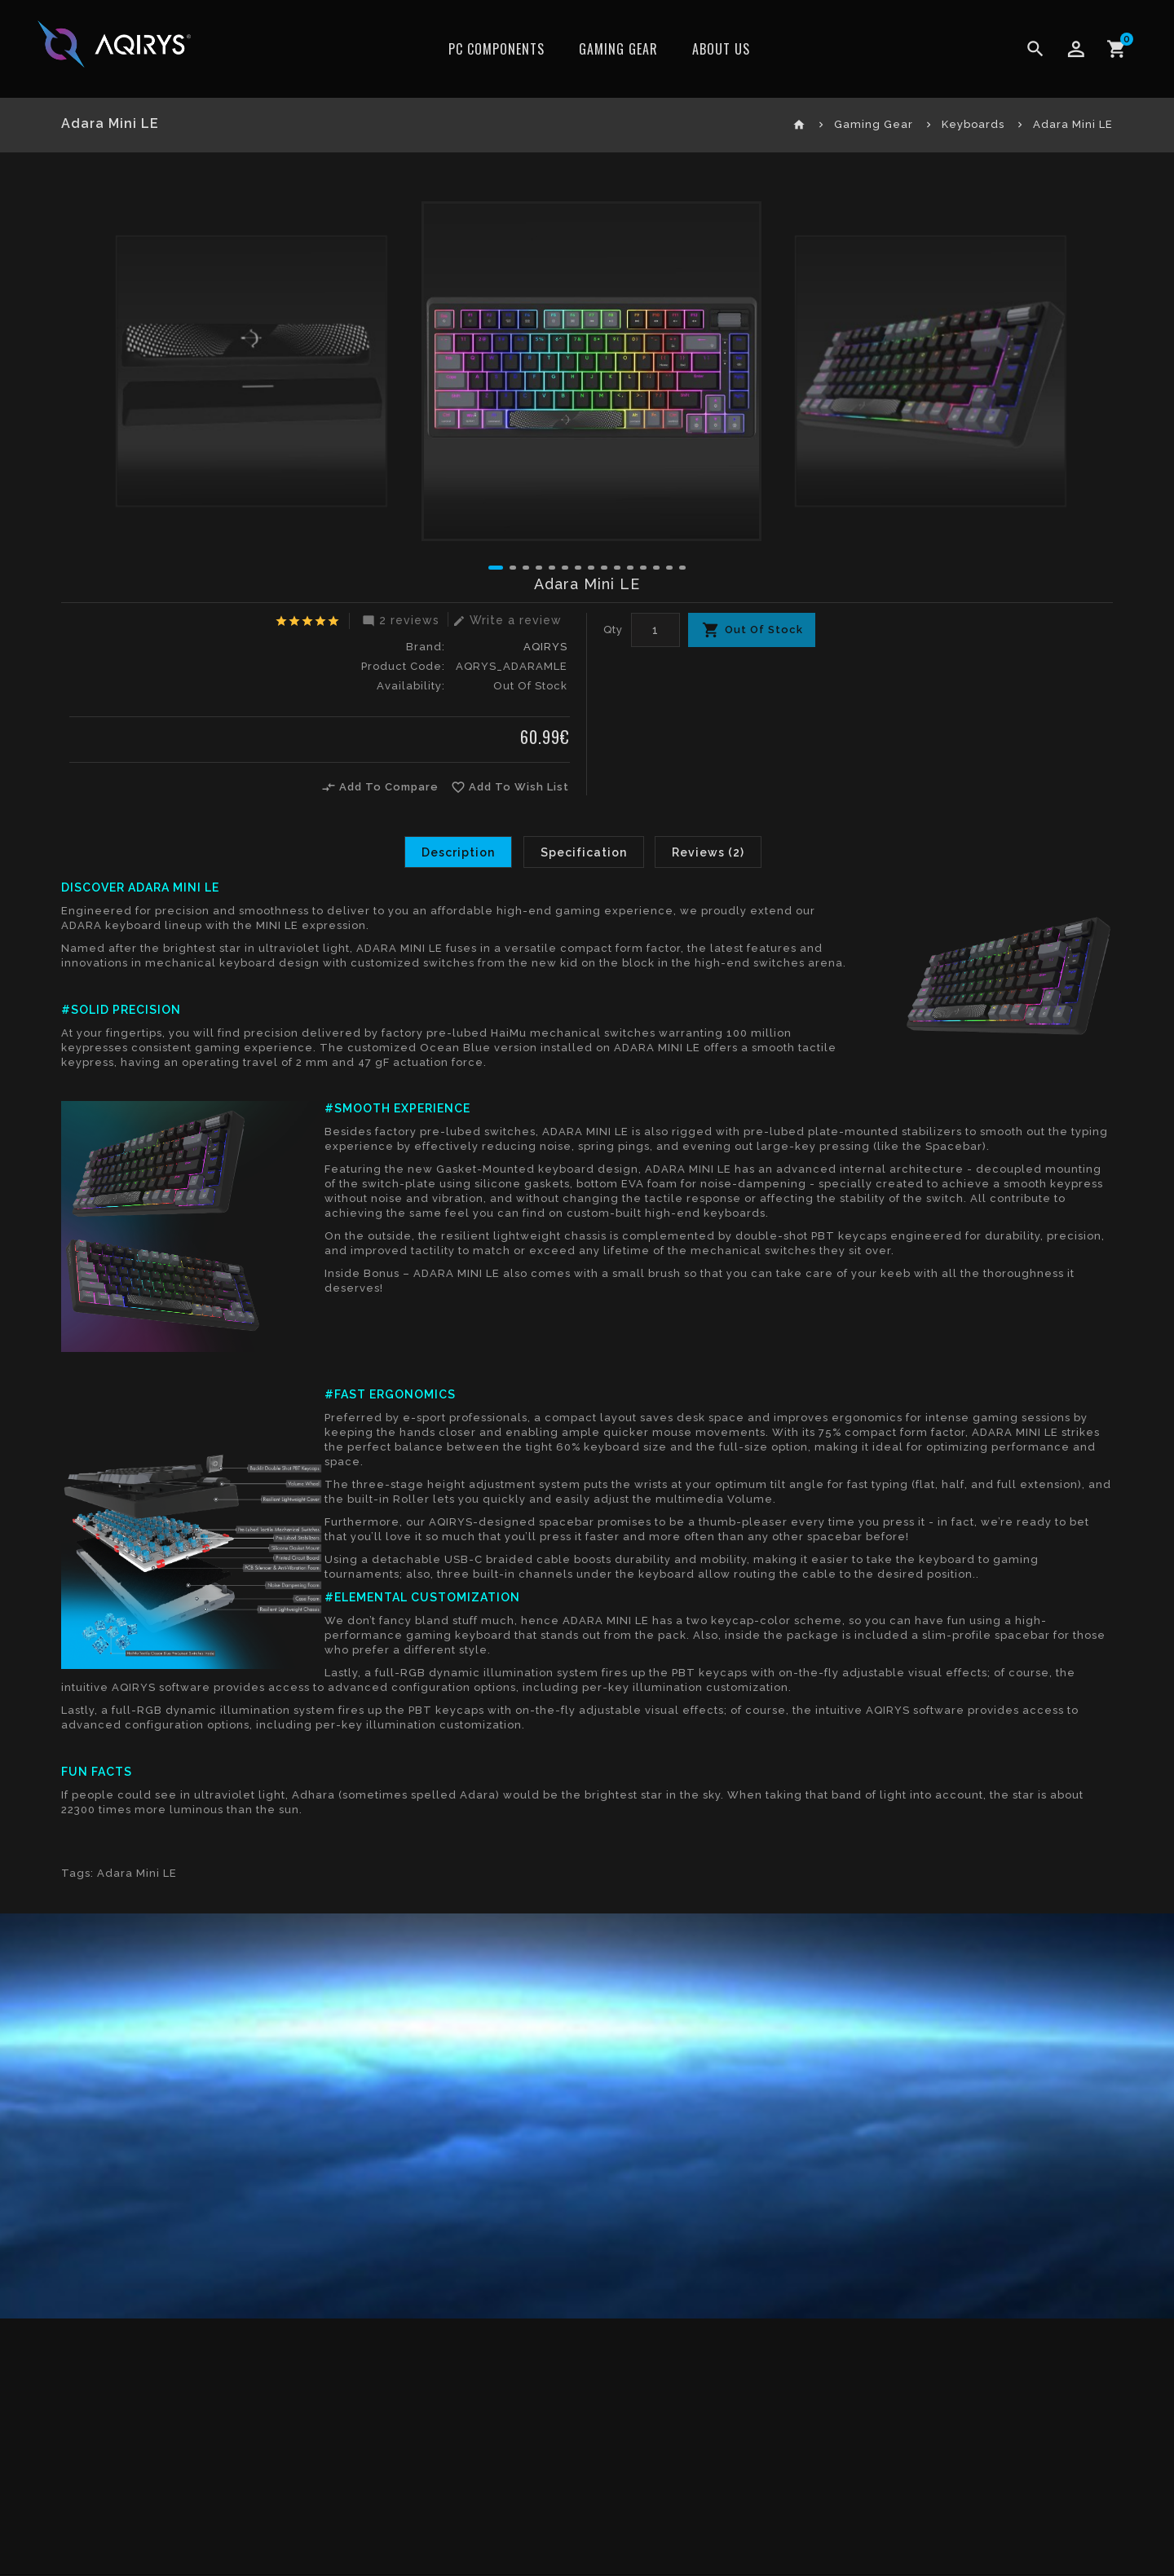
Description (458, 852)
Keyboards (973, 124)
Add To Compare (380, 787)
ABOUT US (721, 49)
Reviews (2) (709, 852)
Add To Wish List (511, 787)
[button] (495, 567)
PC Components (496, 49)
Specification (584, 852)
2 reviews (398, 620)
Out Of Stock (764, 629)
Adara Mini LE (1073, 124)
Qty (613, 629)
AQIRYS (545, 647)
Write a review (505, 620)
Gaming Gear (618, 49)
